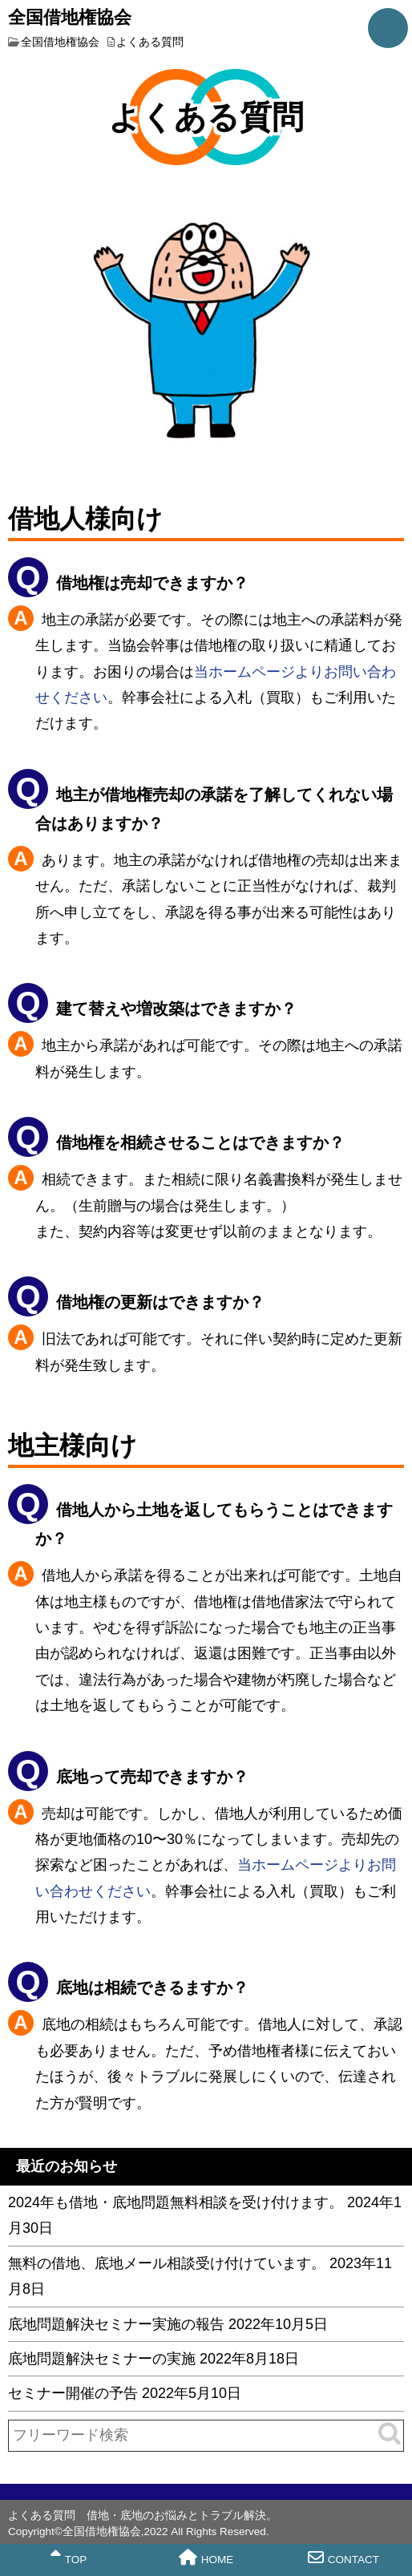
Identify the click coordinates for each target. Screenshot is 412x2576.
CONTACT (343, 2558)
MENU (388, 28)
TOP (68, 2558)
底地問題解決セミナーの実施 (102, 2359)
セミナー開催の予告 (73, 2393)
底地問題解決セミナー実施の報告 (116, 2324)
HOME (206, 2558)
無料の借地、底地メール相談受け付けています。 (166, 2263)
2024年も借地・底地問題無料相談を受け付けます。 (175, 2202)
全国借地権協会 (69, 16)
